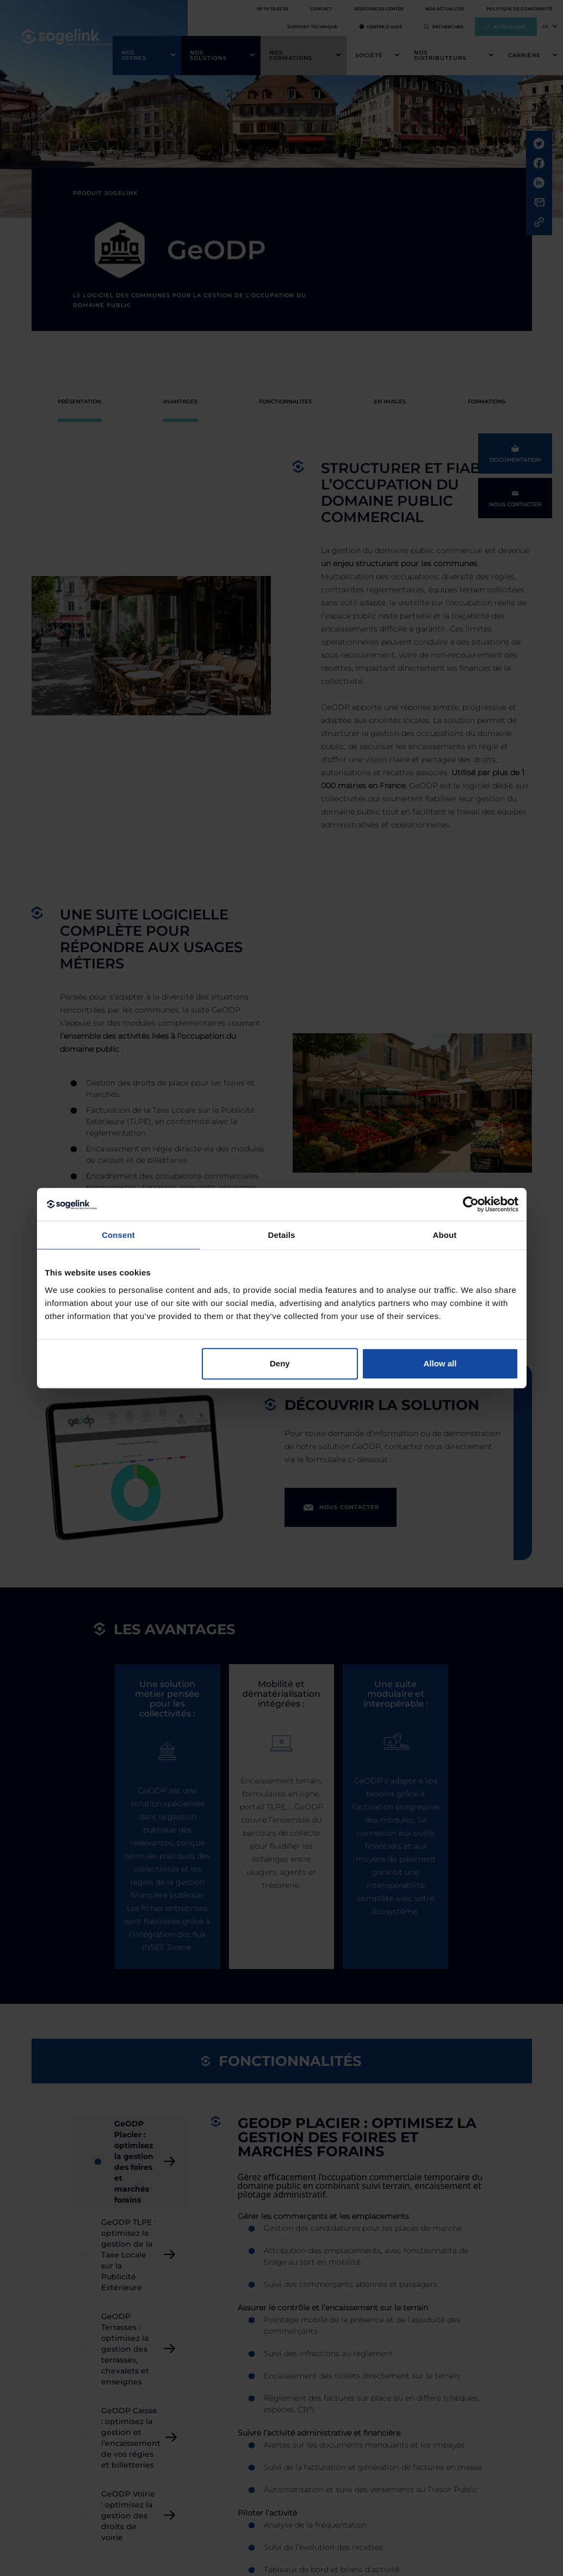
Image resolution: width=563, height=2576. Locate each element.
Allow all (440, 1363)
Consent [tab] (118, 1235)
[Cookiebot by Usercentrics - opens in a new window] (470, 1204)
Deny (280, 1363)
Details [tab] (281, 1235)
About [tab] (445, 1235)
